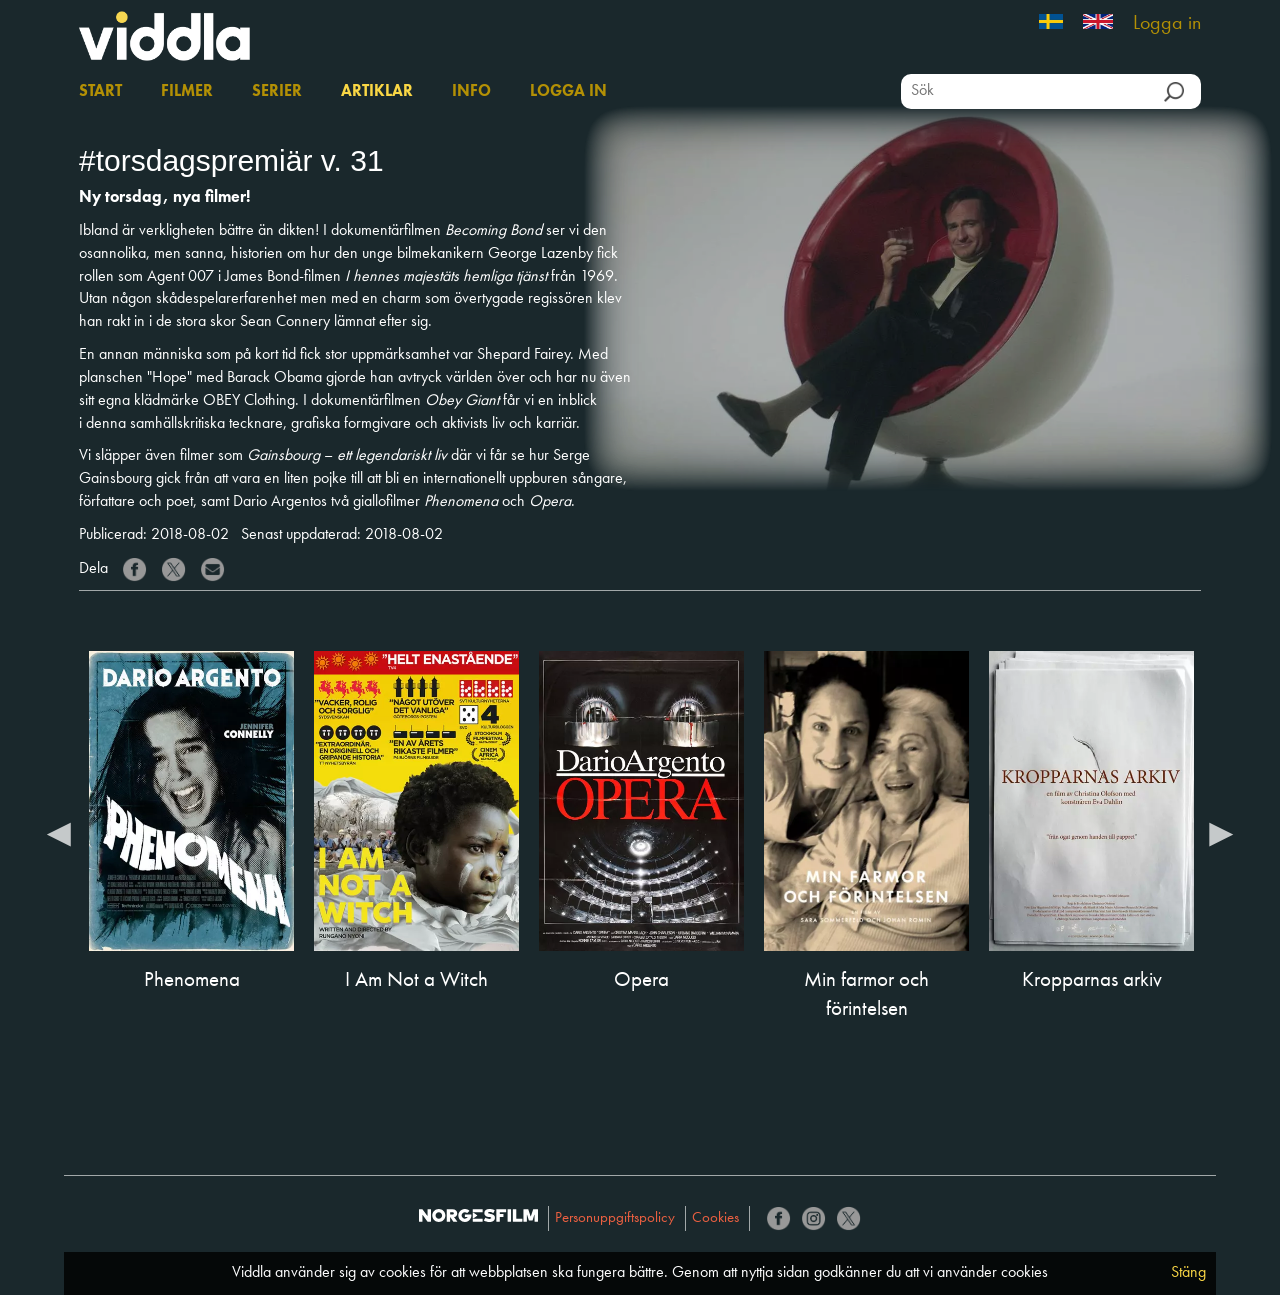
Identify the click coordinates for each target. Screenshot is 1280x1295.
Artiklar (377, 92)
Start (100, 92)
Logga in (1167, 24)
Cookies (715, 1218)
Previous (59, 833)
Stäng (1188, 1273)
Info (471, 92)
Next (1221, 833)
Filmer (187, 92)
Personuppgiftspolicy (615, 1218)
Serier (277, 92)
